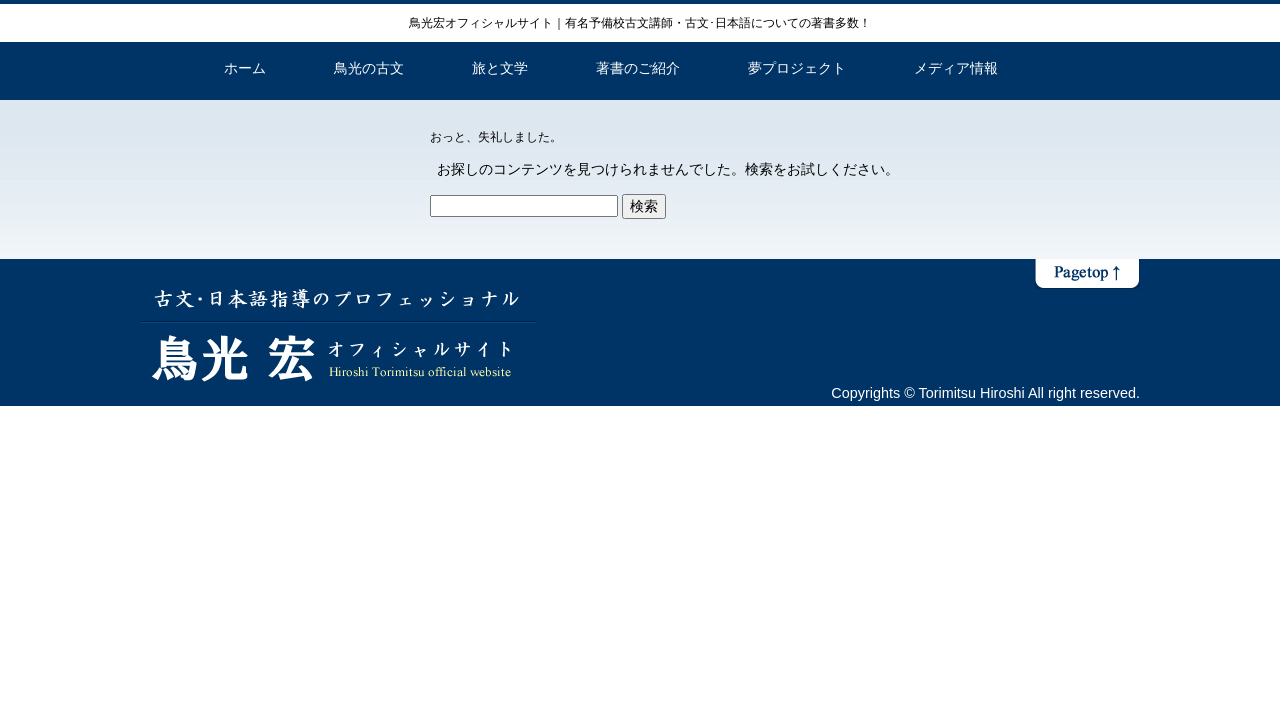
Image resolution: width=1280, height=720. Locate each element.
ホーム (245, 68)
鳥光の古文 (369, 68)
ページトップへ (1087, 274)
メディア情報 (956, 68)
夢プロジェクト (797, 68)
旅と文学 (500, 68)
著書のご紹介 (638, 68)
